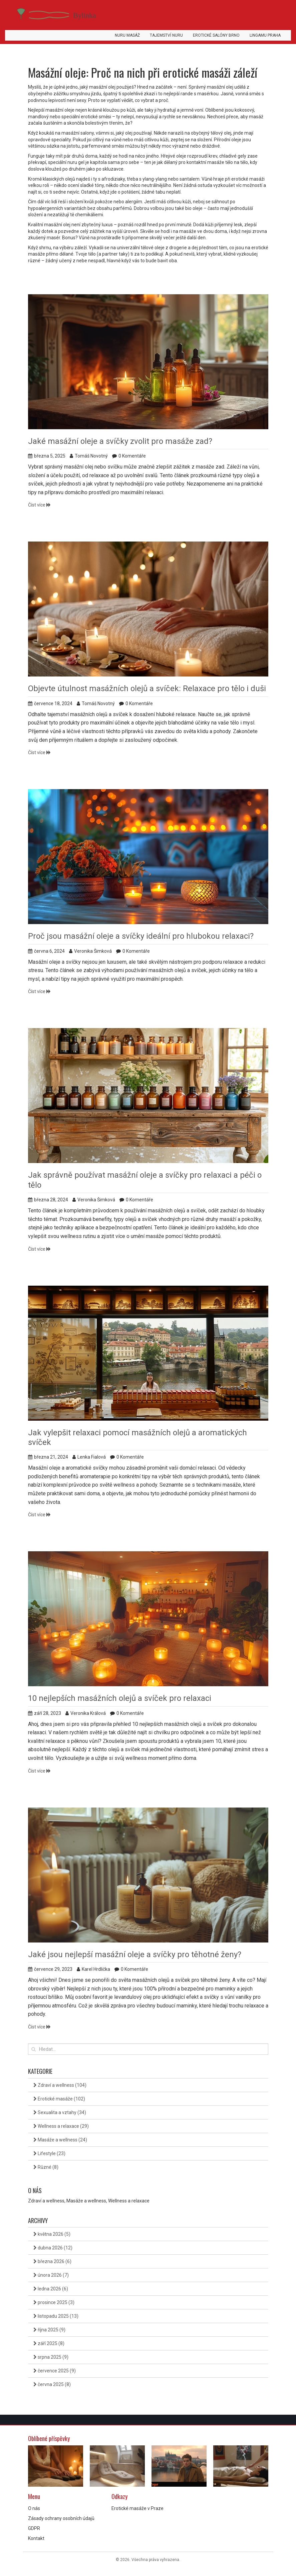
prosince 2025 (53, 2302)
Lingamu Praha (265, 35)
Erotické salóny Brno (216, 35)
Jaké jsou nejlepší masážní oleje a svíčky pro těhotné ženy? (134, 1954)
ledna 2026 (50, 2288)
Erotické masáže (59, 2098)
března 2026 (52, 2261)
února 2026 (51, 2275)
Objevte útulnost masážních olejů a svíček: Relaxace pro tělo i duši (147, 688)
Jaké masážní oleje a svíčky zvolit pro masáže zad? (120, 441)
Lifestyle (49, 2153)
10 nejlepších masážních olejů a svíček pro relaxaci (119, 1698)
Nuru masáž (127, 35)
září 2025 (48, 2343)
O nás (34, 2508)
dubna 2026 (52, 2247)
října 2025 (49, 2329)
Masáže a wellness (60, 2139)
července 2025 (54, 2370)
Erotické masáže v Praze (137, 2508)
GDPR (34, 2528)
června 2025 (52, 2384)
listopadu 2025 (55, 2316)
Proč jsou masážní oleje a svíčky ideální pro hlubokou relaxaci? (141, 936)
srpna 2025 (50, 2357)
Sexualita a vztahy (59, 2112)
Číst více (39, 505)
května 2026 (51, 2234)
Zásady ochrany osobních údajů (61, 2518)
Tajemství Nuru (166, 35)
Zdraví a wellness (59, 2085)
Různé (45, 2167)
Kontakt (36, 2538)
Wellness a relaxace (61, 2126)
